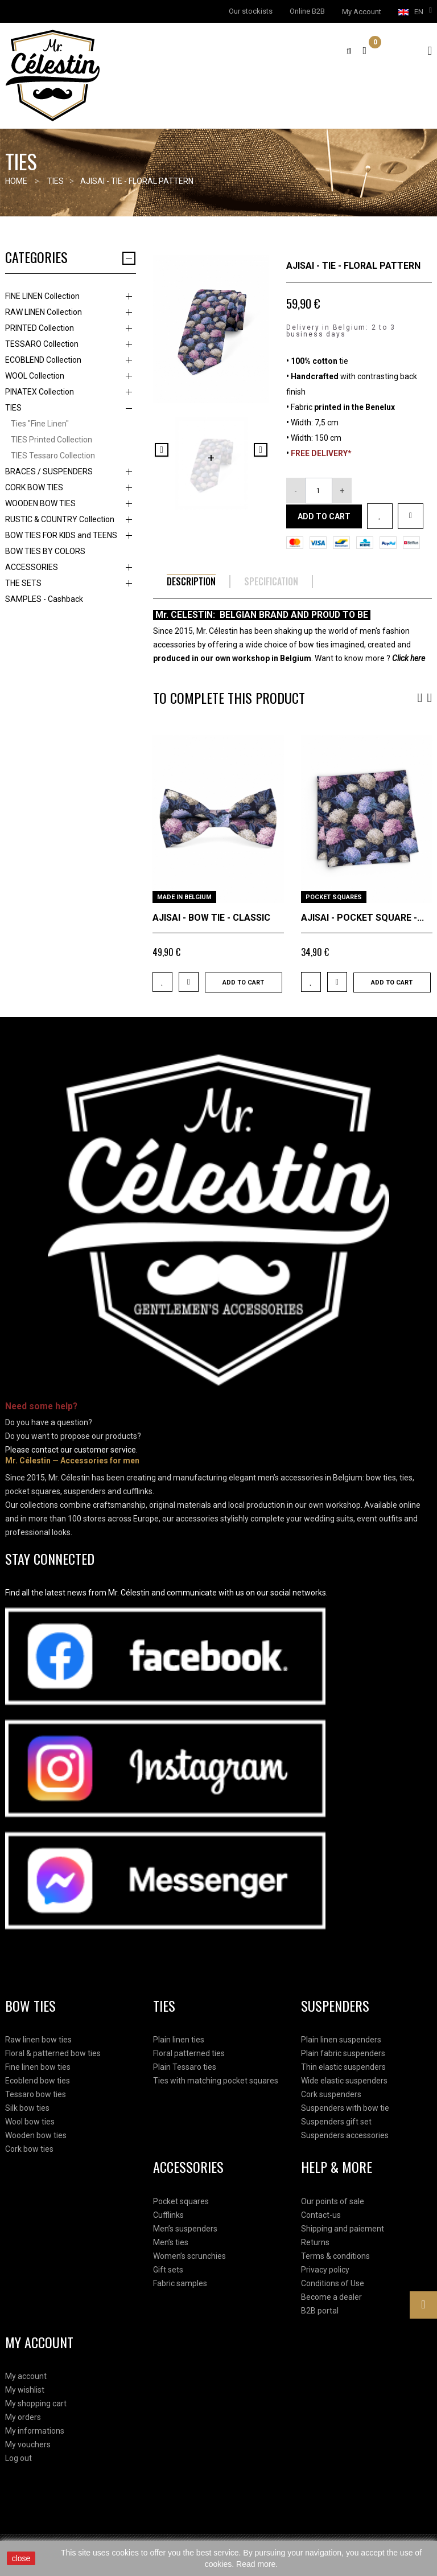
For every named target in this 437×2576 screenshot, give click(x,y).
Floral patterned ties (189, 2053)
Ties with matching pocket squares (215, 2080)
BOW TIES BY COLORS (45, 551)
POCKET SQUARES (334, 897)
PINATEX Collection (39, 391)
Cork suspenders (331, 2094)
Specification (271, 581)
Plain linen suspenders (341, 2039)
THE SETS (23, 583)
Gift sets (168, 2269)
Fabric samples (180, 2283)
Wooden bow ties (36, 2135)
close (21, 2558)
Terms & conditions (335, 2256)
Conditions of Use (332, 2283)
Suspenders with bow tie (345, 2108)
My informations (34, 2430)
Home (16, 181)
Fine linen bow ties (38, 2067)
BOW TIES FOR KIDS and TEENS (61, 535)
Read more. (257, 2564)
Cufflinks (168, 2215)
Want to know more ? (370, 658)
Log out (18, 2458)
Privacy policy (325, 2269)
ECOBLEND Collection (43, 359)
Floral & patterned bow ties (53, 2053)
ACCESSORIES (31, 567)
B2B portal (320, 2310)
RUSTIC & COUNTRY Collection (59, 519)
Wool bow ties (30, 2121)
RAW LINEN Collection (43, 312)
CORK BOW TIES (34, 487)
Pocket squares (181, 2201)
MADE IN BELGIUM (184, 897)
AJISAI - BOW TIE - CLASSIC (211, 917)
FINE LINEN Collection (42, 296)
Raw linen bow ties (38, 2039)
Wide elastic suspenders (344, 2080)
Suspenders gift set (336, 2121)
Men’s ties (170, 2242)
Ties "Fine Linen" (40, 423)
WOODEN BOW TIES (40, 503)
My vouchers (28, 2444)
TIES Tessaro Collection (53, 455)
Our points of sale (332, 2201)
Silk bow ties (27, 2108)
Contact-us (321, 2215)
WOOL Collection (34, 375)
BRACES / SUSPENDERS (49, 471)
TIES (13, 407)
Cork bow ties (29, 2148)
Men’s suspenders (185, 2228)
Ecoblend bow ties (37, 2080)
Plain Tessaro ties (184, 2067)
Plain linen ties (178, 2039)
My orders (23, 2417)
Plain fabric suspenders (343, 2053)
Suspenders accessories (345, 2135)
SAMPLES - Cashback (44, 599)
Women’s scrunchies (189, 2256)
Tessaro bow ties (35, 2094)
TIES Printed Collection (51, 439)
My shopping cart (36, 2403)
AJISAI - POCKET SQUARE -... (362, 917)
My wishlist (24, 2389)
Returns (315, 2242)
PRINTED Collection (39, 328)
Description (191, 581)
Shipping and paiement (342, 2228)
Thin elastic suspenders (343, 2067)
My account (26, 2376)
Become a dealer (331, 2297)
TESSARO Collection (42, 343)
